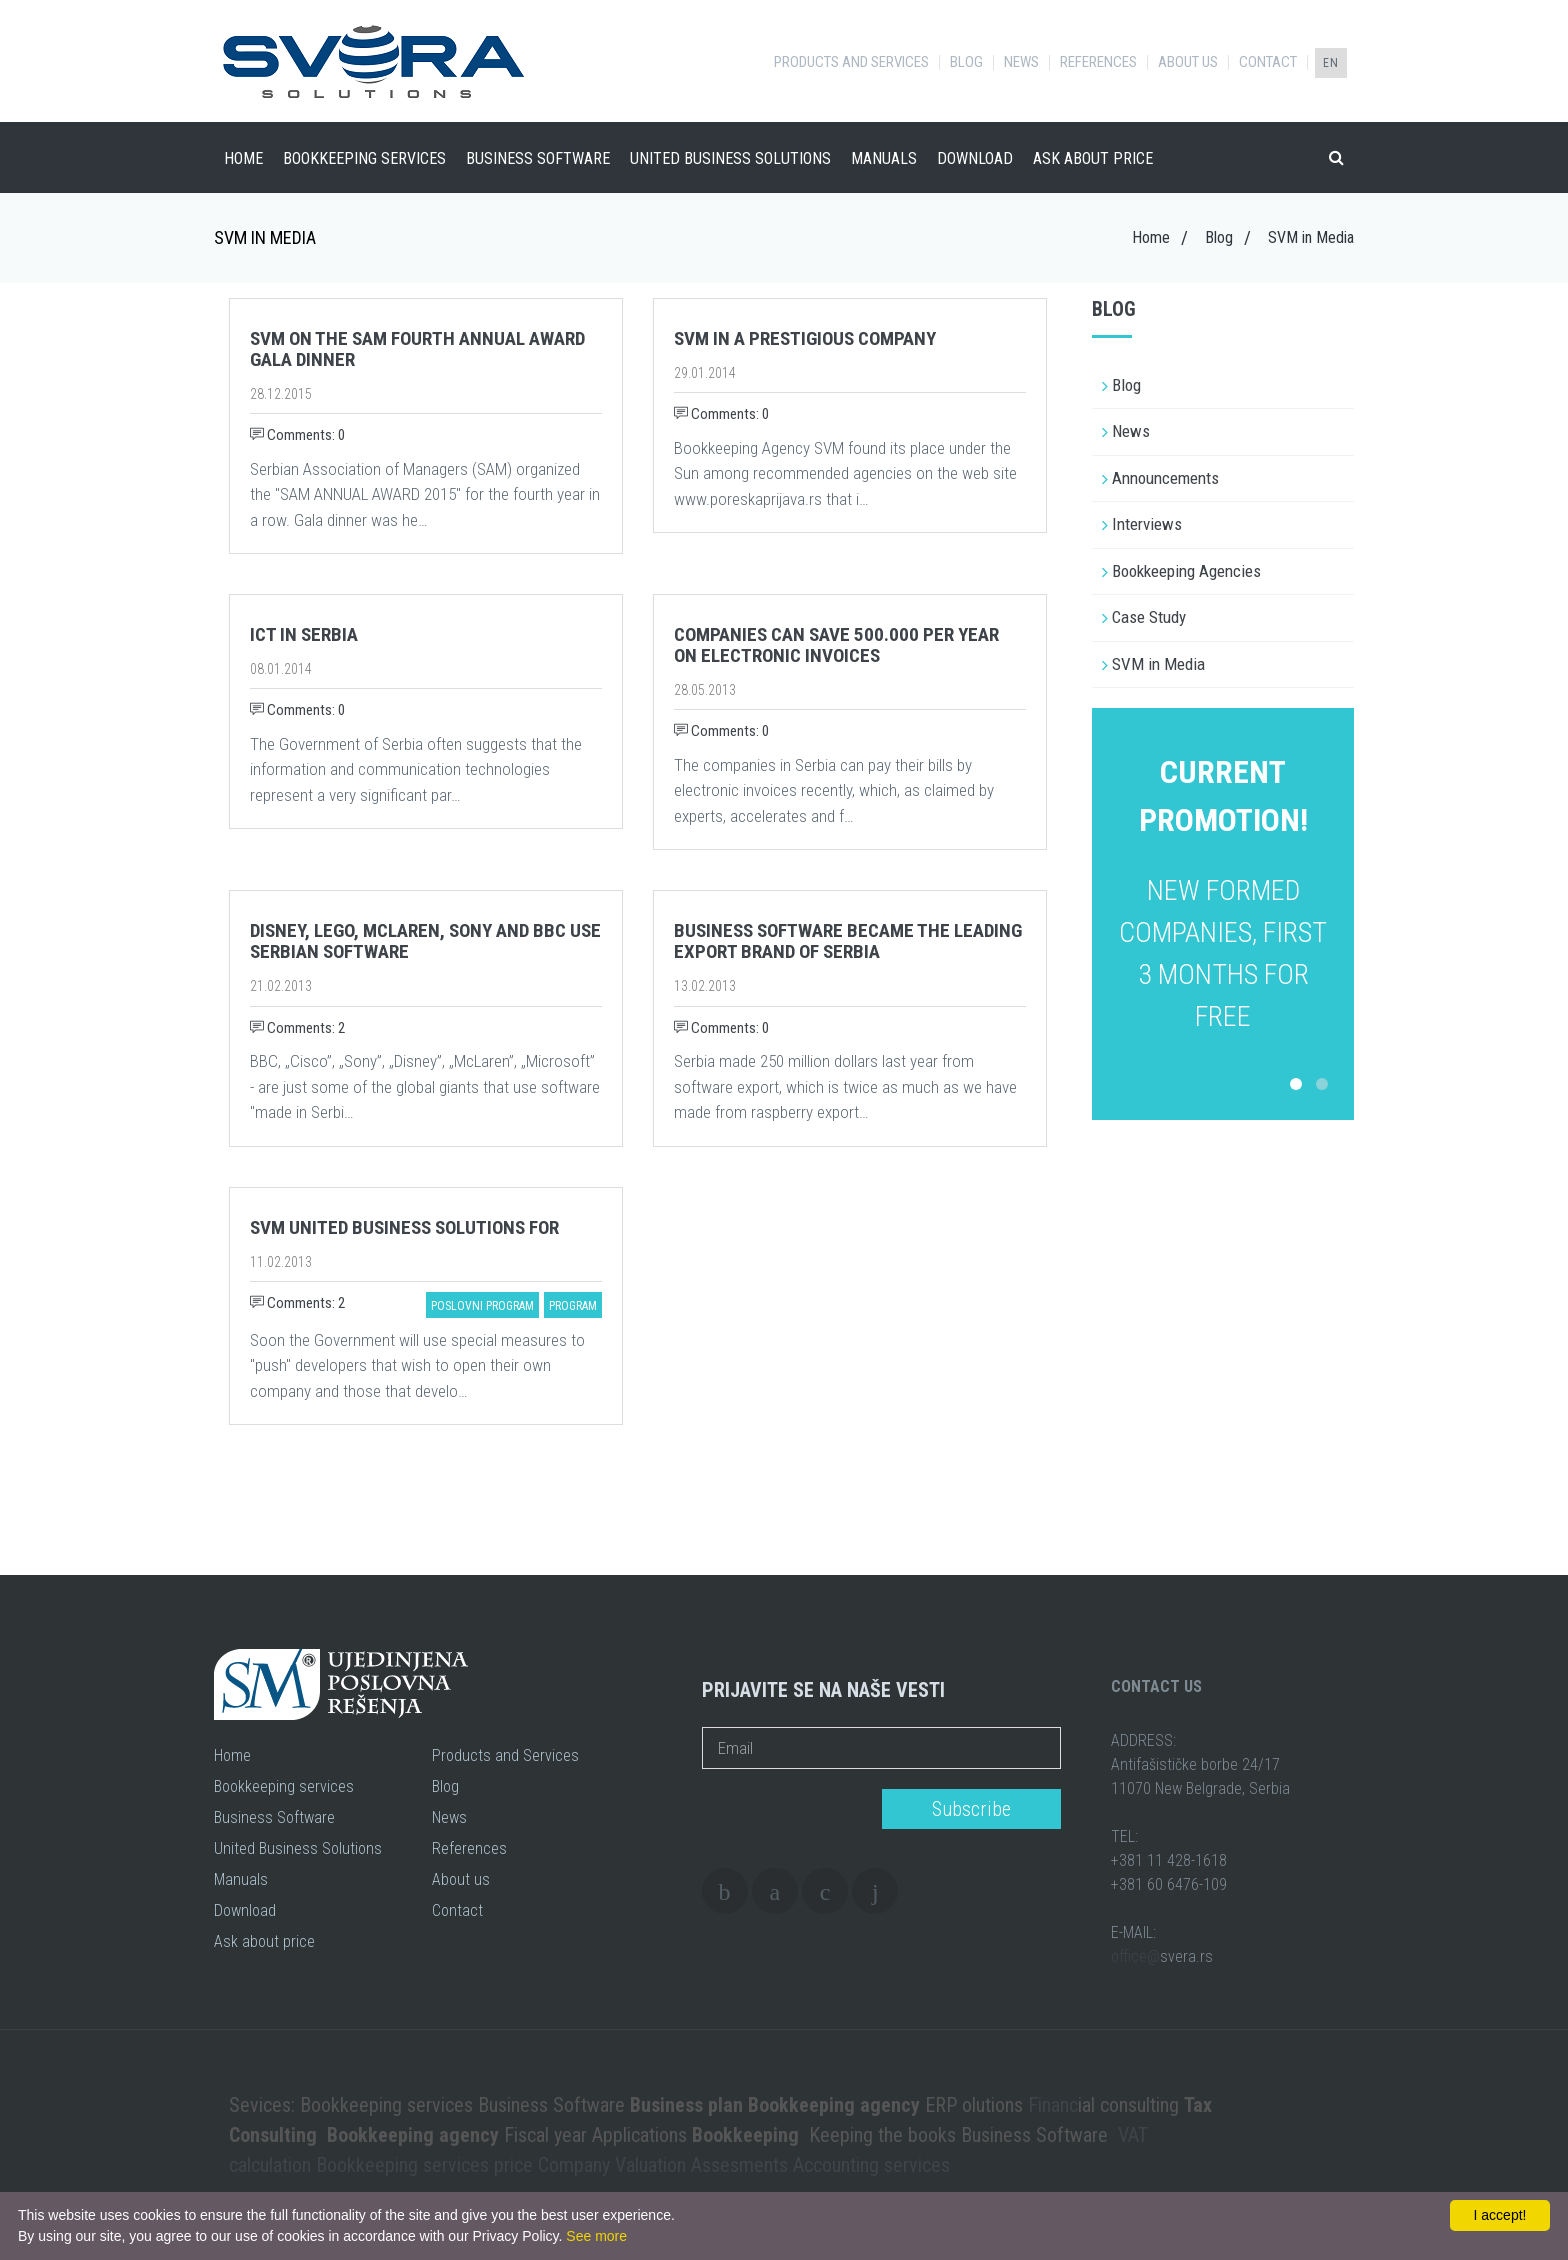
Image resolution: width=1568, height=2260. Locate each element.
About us (1188, 62)
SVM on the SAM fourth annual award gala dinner (417, 349)
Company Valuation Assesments (663, 2165)
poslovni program (482, 1306)
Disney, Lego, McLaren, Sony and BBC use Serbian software (425, 941)
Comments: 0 (297, 435)
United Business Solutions (730, 158)
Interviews (1147, 524)
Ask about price (1093, 158)
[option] (1223, 893)
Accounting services (871, 2165)
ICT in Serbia (304, 634)
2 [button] (1322, 1084)
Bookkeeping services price (424, 2165)
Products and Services (851, 62)
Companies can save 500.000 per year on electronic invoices (836, 645)
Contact (1268, 62)
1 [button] (1296, 1084)
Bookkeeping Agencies (1186, 571)
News (1021, 62)
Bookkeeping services (364, 158)
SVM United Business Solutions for (404, 1227)
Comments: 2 (297, 1028)
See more (596, 2236)
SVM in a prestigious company (805, 338)
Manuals (884, 158)
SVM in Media (1158, 664)
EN (1331, 63)
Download (975, 158)
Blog (966, 62)
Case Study (1149, 617)
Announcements (1165, 478)
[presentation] (785, 1810)
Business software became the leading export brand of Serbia (848, 941)
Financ (1053, 2105)
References (1098, 62)
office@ (1135, 1956)
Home (243, 158)
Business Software (538, 158)
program (573, 1306)
